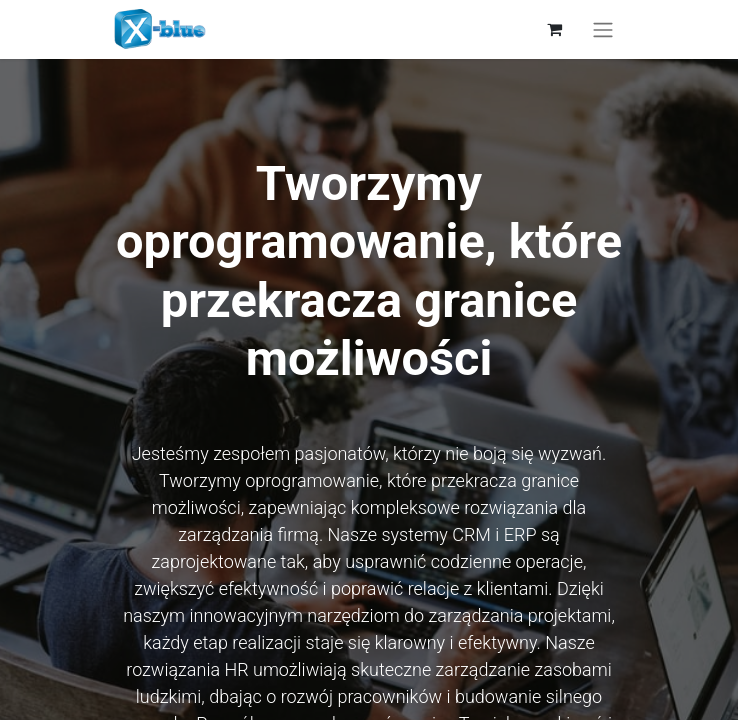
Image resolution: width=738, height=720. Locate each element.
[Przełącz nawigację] (603, 29)
